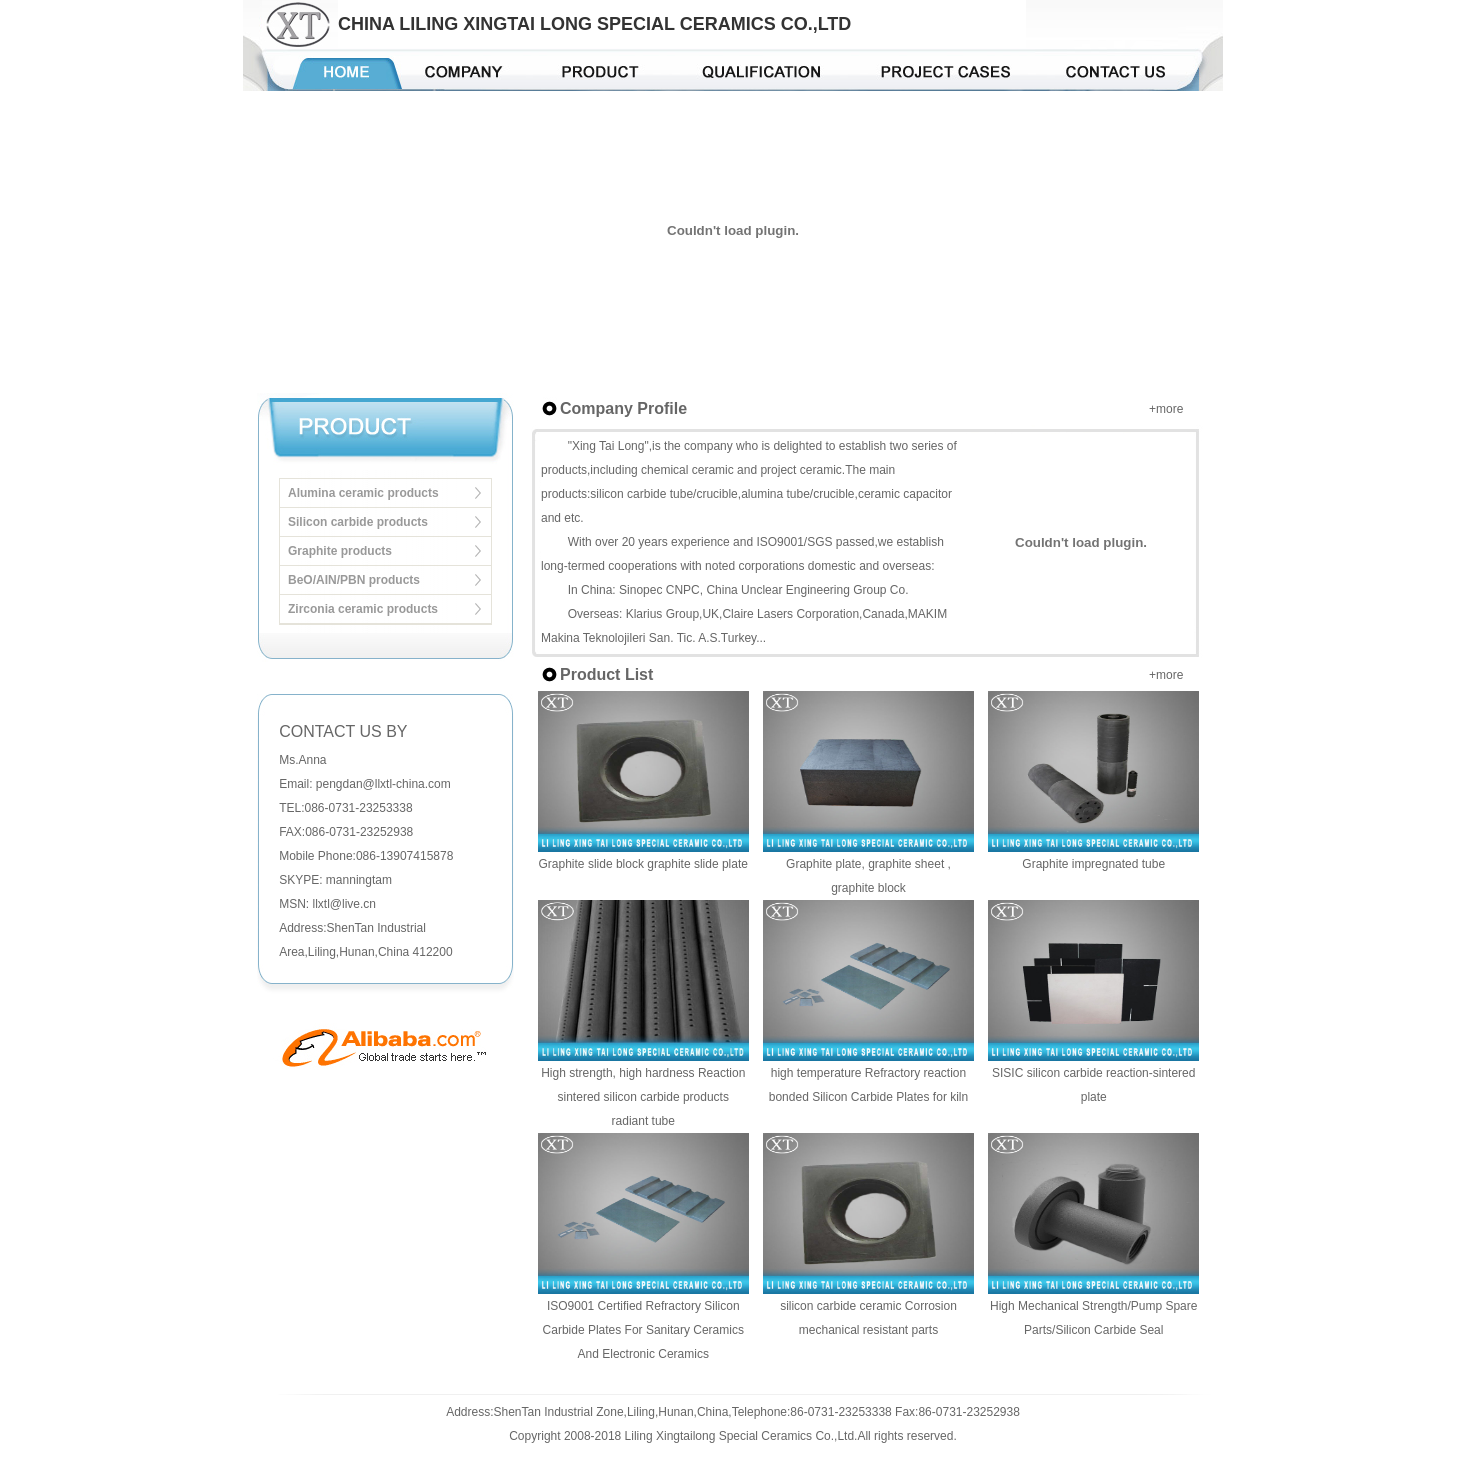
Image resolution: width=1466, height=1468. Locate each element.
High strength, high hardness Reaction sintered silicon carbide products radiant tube (643, 1097)
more (1169, 409)
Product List (606, 674)
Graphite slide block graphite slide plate (643, 864)
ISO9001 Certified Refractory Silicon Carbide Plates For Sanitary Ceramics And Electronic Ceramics (643, 1330)
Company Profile (623, 408)
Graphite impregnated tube (1093, 864)
